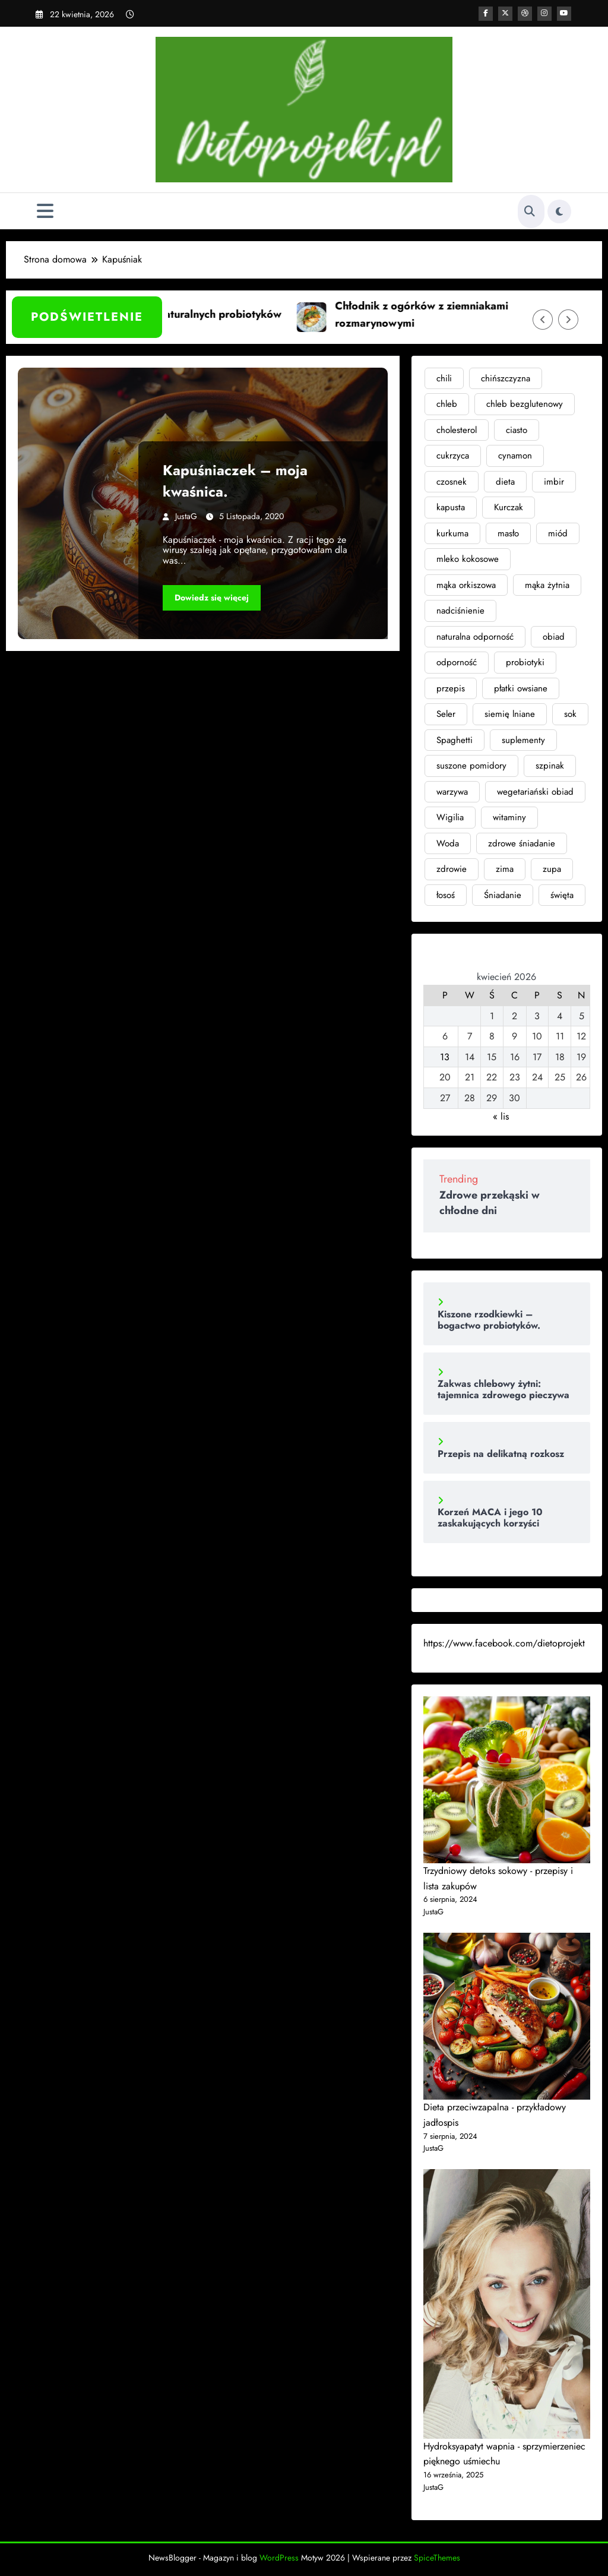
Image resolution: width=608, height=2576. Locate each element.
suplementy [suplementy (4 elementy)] (523, 740)
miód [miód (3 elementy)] (558, 533)
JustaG (186, 516)
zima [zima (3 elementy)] (505, 868)
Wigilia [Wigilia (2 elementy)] (450, 817)
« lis (501, 1116)
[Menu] (45, 211)
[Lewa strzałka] (542, 319)
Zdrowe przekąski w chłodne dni (489, 1202)
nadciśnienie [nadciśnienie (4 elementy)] (460, 610)
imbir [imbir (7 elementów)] (554, 481)
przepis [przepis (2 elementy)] (450, 688)
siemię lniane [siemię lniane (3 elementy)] (509, 713)
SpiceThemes (437, 2558)
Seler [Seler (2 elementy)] (445, 713)
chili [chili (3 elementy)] (444, 378)
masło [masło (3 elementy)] (508, 533)
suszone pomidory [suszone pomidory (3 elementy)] (471, 765)
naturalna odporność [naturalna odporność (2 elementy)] (475, 636)
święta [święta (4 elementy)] (562, 895)
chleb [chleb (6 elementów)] (446, 403)
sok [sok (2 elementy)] (570, 713)
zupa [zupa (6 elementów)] (552, 868)
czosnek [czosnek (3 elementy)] (451, 481)
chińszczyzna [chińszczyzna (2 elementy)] (505, 378)
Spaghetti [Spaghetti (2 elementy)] (454, 740)
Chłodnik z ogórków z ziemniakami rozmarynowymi (434, 314)
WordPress (279, 2558)
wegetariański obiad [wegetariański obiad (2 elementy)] (535, 791)
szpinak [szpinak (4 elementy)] (550, 765)
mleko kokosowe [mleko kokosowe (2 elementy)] (467, 558)
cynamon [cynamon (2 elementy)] (515, 455)
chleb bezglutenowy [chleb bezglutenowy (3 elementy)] (524, 403)
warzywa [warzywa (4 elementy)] (452, 791)
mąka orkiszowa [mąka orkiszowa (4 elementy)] (466, 585)
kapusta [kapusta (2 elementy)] (450, 507)
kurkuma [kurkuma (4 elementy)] (452, 533)
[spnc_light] (559, 211)
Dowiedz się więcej (212, 597)
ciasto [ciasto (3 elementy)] (516, 430)
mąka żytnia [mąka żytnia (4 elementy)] (547, 585)
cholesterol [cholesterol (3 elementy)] (456, 430)
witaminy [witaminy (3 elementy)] (509, 817)
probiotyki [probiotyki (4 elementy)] (525, 662)
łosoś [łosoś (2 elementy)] (445, 895)
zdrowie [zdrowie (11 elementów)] (451, 868)
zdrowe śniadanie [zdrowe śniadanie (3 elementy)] (521, 843)
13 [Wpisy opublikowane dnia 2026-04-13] (444, 1057)
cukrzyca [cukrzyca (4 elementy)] (452, 455)
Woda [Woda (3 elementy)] (447, 843)
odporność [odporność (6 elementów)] (456, 662)
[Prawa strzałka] (568, 319)
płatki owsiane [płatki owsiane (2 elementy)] (520, 688)
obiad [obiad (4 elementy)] (554, 636)
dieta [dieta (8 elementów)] (505, 481)
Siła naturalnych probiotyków (222, 314)
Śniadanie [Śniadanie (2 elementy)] (502, 895)
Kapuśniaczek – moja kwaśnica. (235, 481)
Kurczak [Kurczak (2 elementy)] (508, 507)
